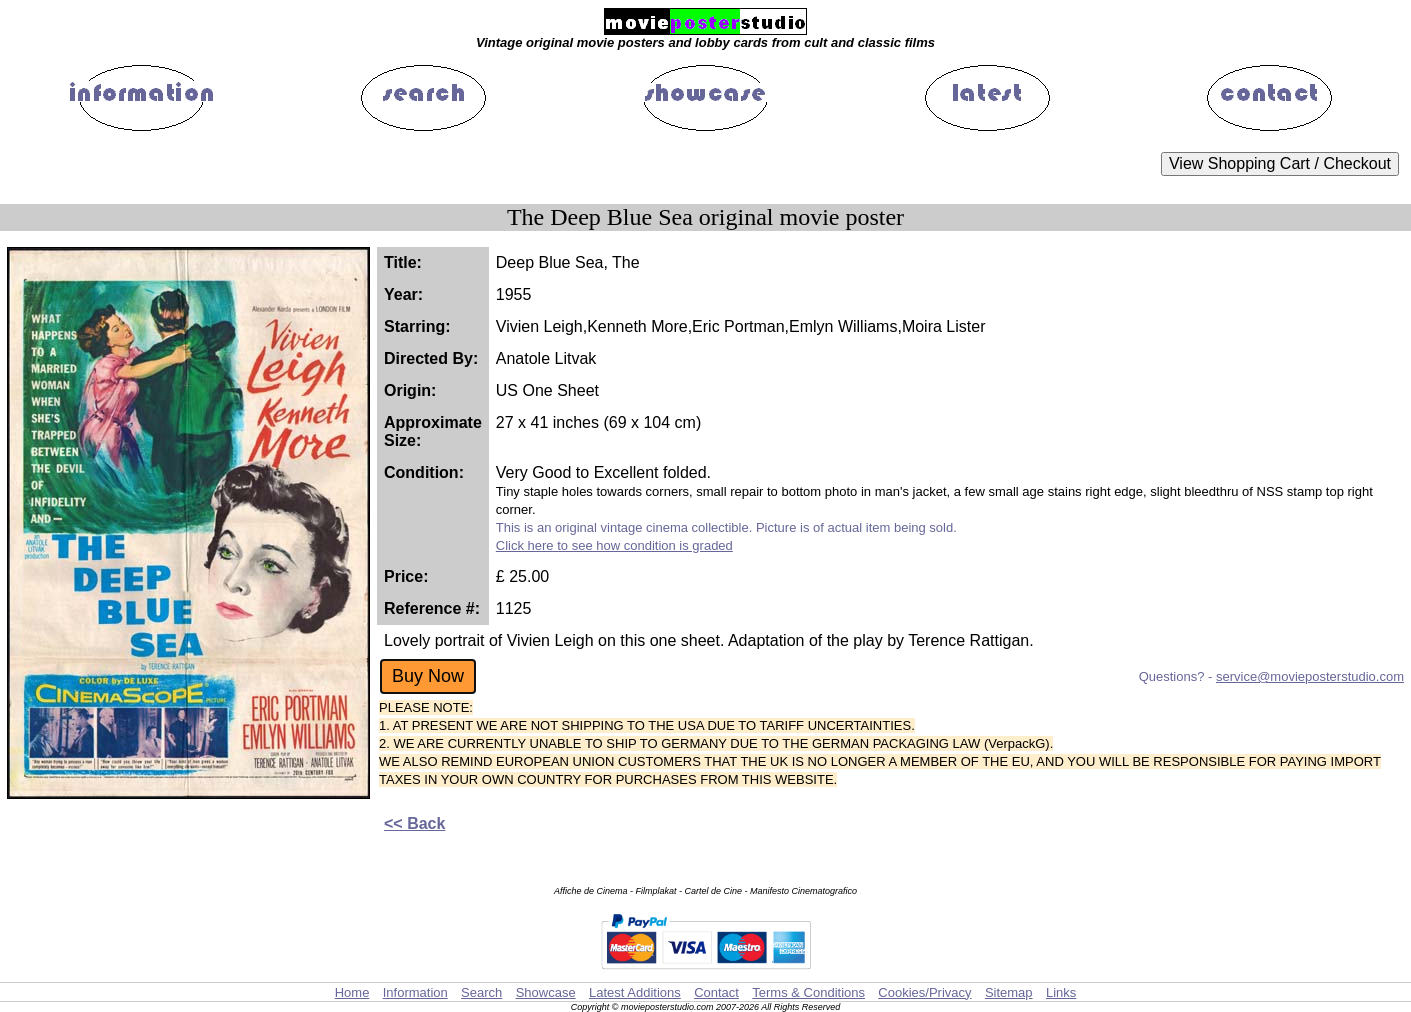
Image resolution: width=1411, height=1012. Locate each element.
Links (1061, 992)
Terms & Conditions (808, 992)
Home (352, 992)
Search (481, 992)
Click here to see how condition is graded (614, 545)
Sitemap (1009, 992)
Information (415, 992)
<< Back (414, 823)
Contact (716, 992)
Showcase (546, 992)
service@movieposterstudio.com (1310, 676)
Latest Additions (635, 992)
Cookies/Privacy (924, 992)
